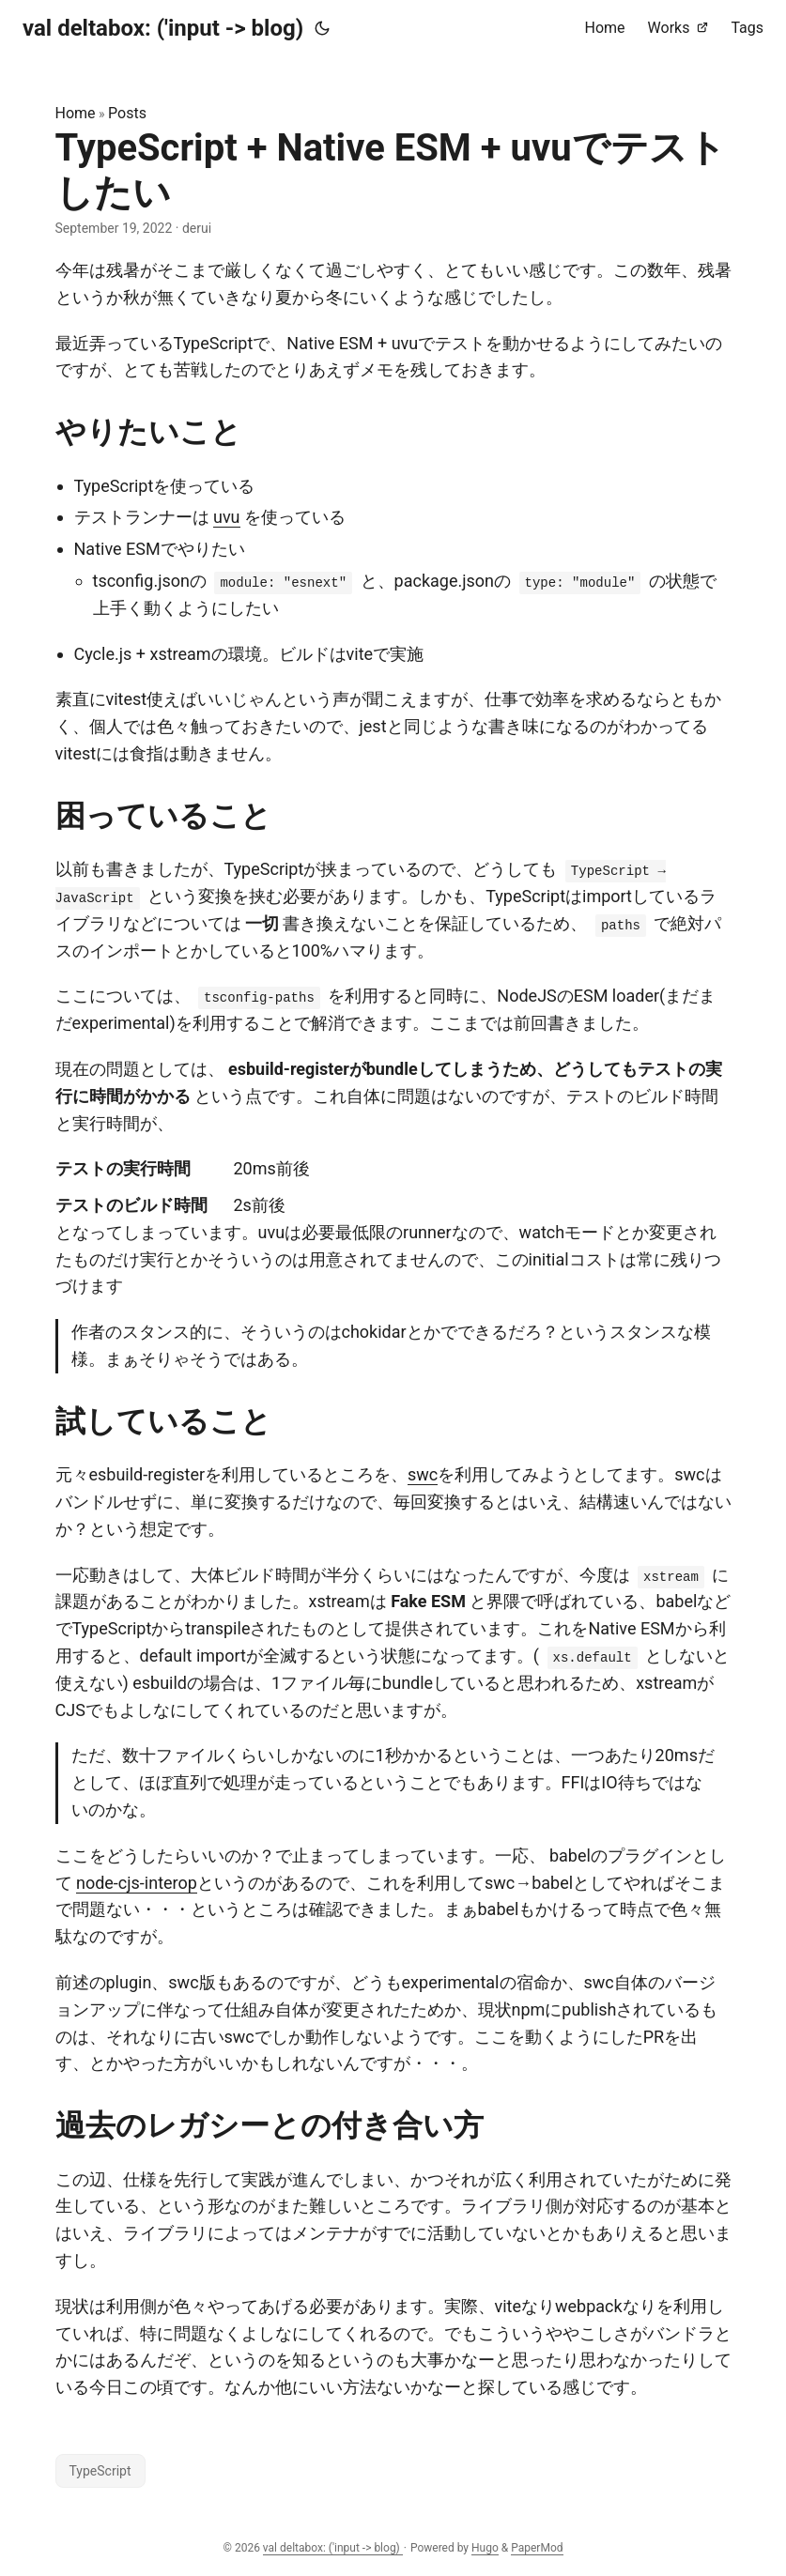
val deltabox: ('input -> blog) (163, 28)
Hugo (485, 2547)
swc (423, 1474)
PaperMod (537, 2547)
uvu (226, 517)
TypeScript (100, 2470)
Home (75, 113)
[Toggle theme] (322, 28)
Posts (127, 113)
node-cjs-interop (136, 1883)
